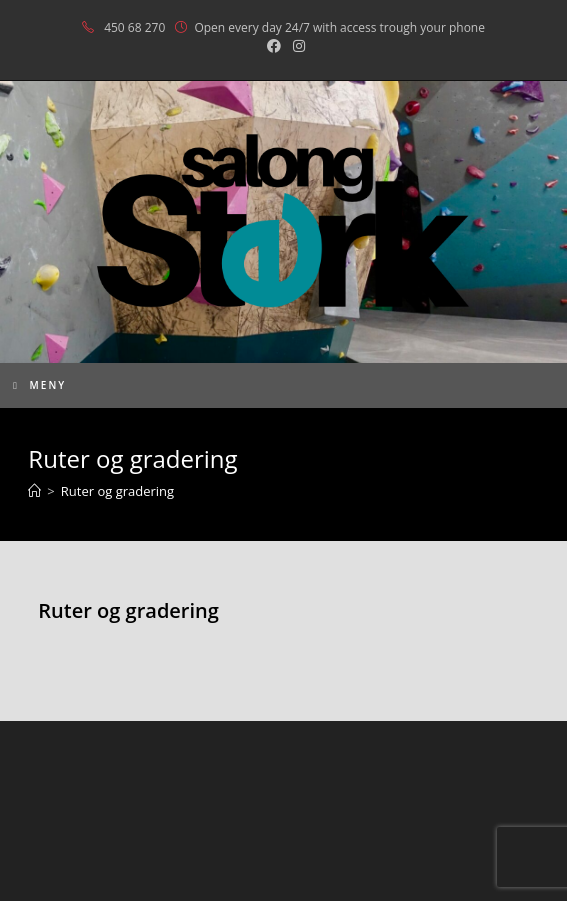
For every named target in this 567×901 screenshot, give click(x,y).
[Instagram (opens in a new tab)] (296, 46)
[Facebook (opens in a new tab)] (274, 46)
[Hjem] (34, 491)
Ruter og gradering (117, 491)
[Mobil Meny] (39, 385)
